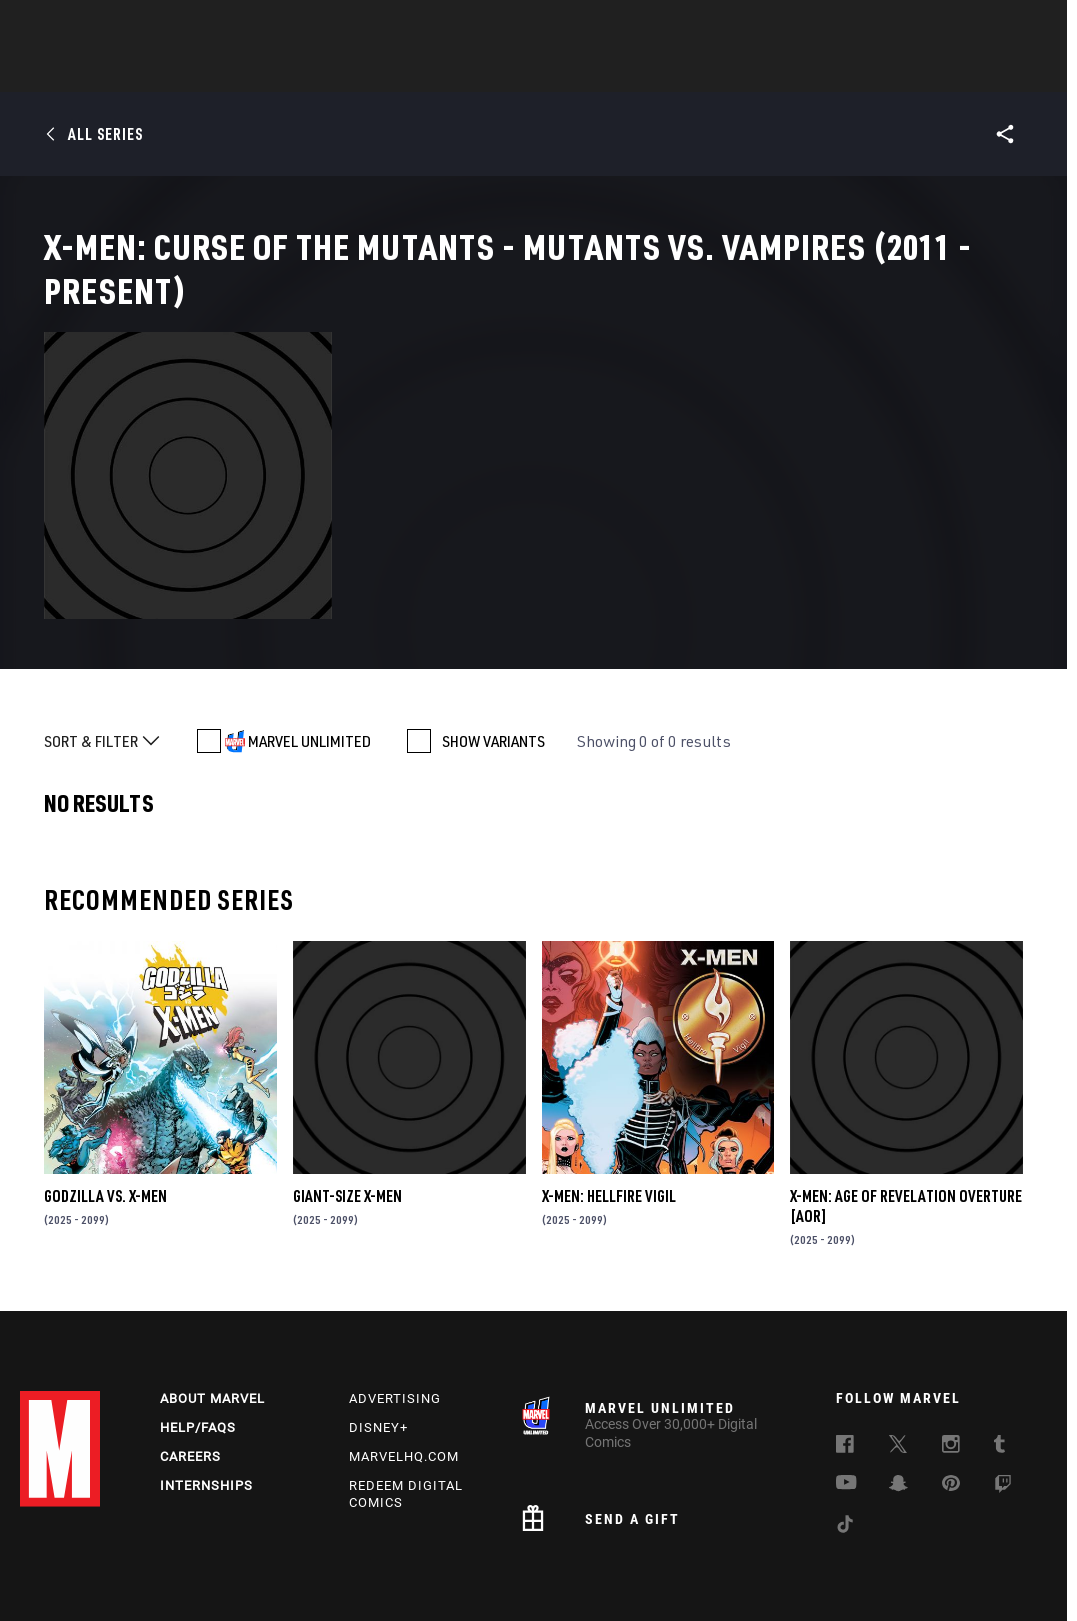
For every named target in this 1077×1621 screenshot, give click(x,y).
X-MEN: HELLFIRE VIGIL (609, 1088)
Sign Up (158, 26)
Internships (206, 1382)
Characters (409, 71)
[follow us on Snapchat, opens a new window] (898, 1383)
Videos (757, 71)
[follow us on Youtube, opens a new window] (846, 1381)
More (830, 71)
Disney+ (378, 1324)
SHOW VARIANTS (493, 633)
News (237, 71)
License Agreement (880, 1549)
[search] (1021, 25)
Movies (506, 71)
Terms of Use (51, 1549)
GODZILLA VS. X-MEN (105, 1088)
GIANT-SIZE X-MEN (347, 1088)
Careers (190, 1353)
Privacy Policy (144, 1549)
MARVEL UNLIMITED (309, 633)
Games (680, 71)
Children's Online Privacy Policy (725, 1549)
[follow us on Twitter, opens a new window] (898, 1344)
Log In (93, 26)
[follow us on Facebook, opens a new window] (845, 1344)
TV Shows (594, 71)
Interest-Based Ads (1001, 1549)
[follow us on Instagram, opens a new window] (951, 1344)
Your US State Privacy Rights (279, 1549)
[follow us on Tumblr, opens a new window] (999, 1344)
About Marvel (212, 1295)
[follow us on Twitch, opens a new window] (1003, 1384)
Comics (311, 71)
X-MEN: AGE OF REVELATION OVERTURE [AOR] (906, 1098)
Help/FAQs (198, 1324)
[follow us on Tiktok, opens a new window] (845, 1424)
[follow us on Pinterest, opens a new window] (951, 1382)
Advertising (395, 1295)
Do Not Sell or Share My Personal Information (498, 1549)
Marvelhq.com (404, 1353)
